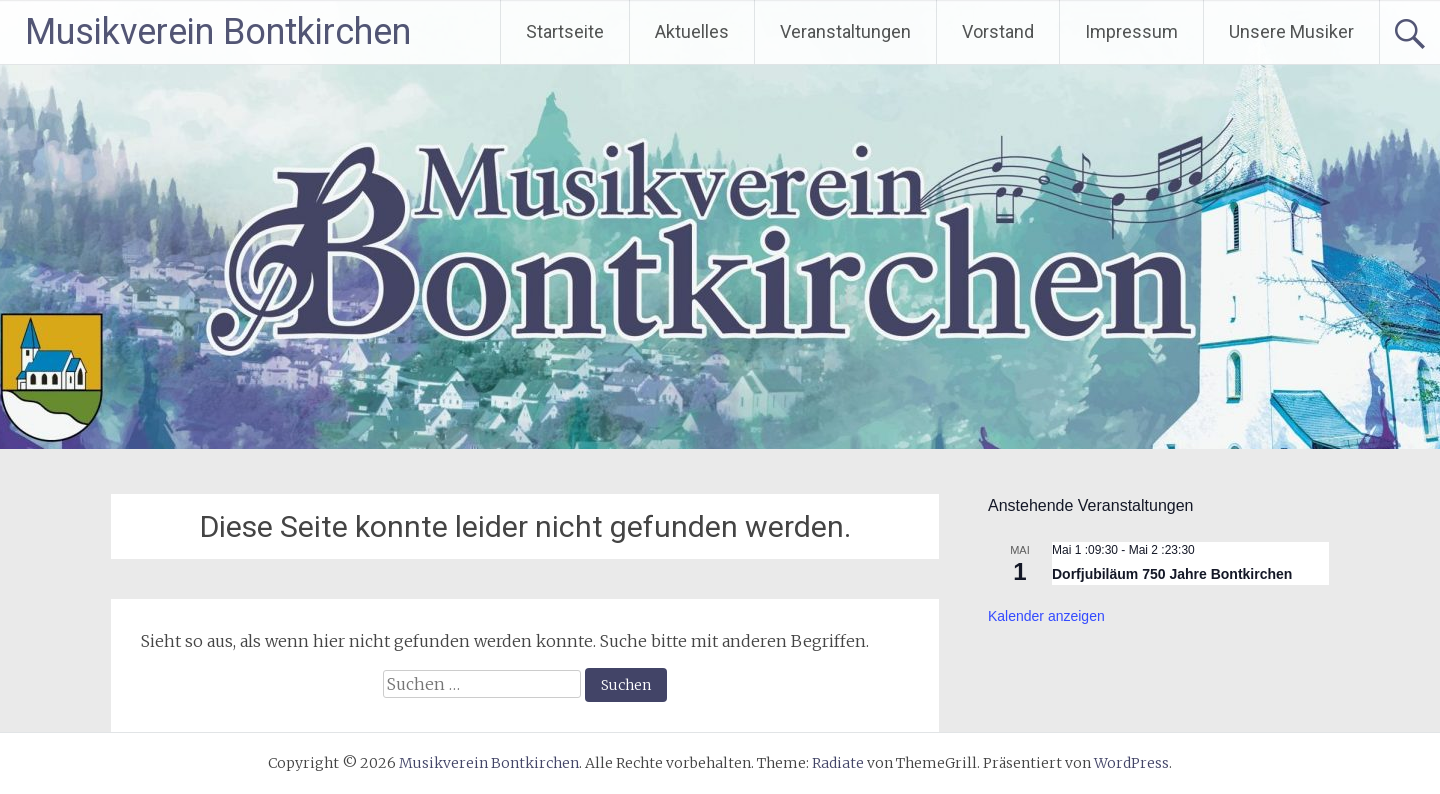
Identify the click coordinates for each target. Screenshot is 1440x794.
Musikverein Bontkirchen (218, 32)
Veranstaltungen (845, 31)
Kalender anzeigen (1046, 616)
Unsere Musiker (1291, 31)
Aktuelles (692, 31)
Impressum (1131, 31)
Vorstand (998, 31)
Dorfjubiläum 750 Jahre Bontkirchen (1172, 574)
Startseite (565, 31)
